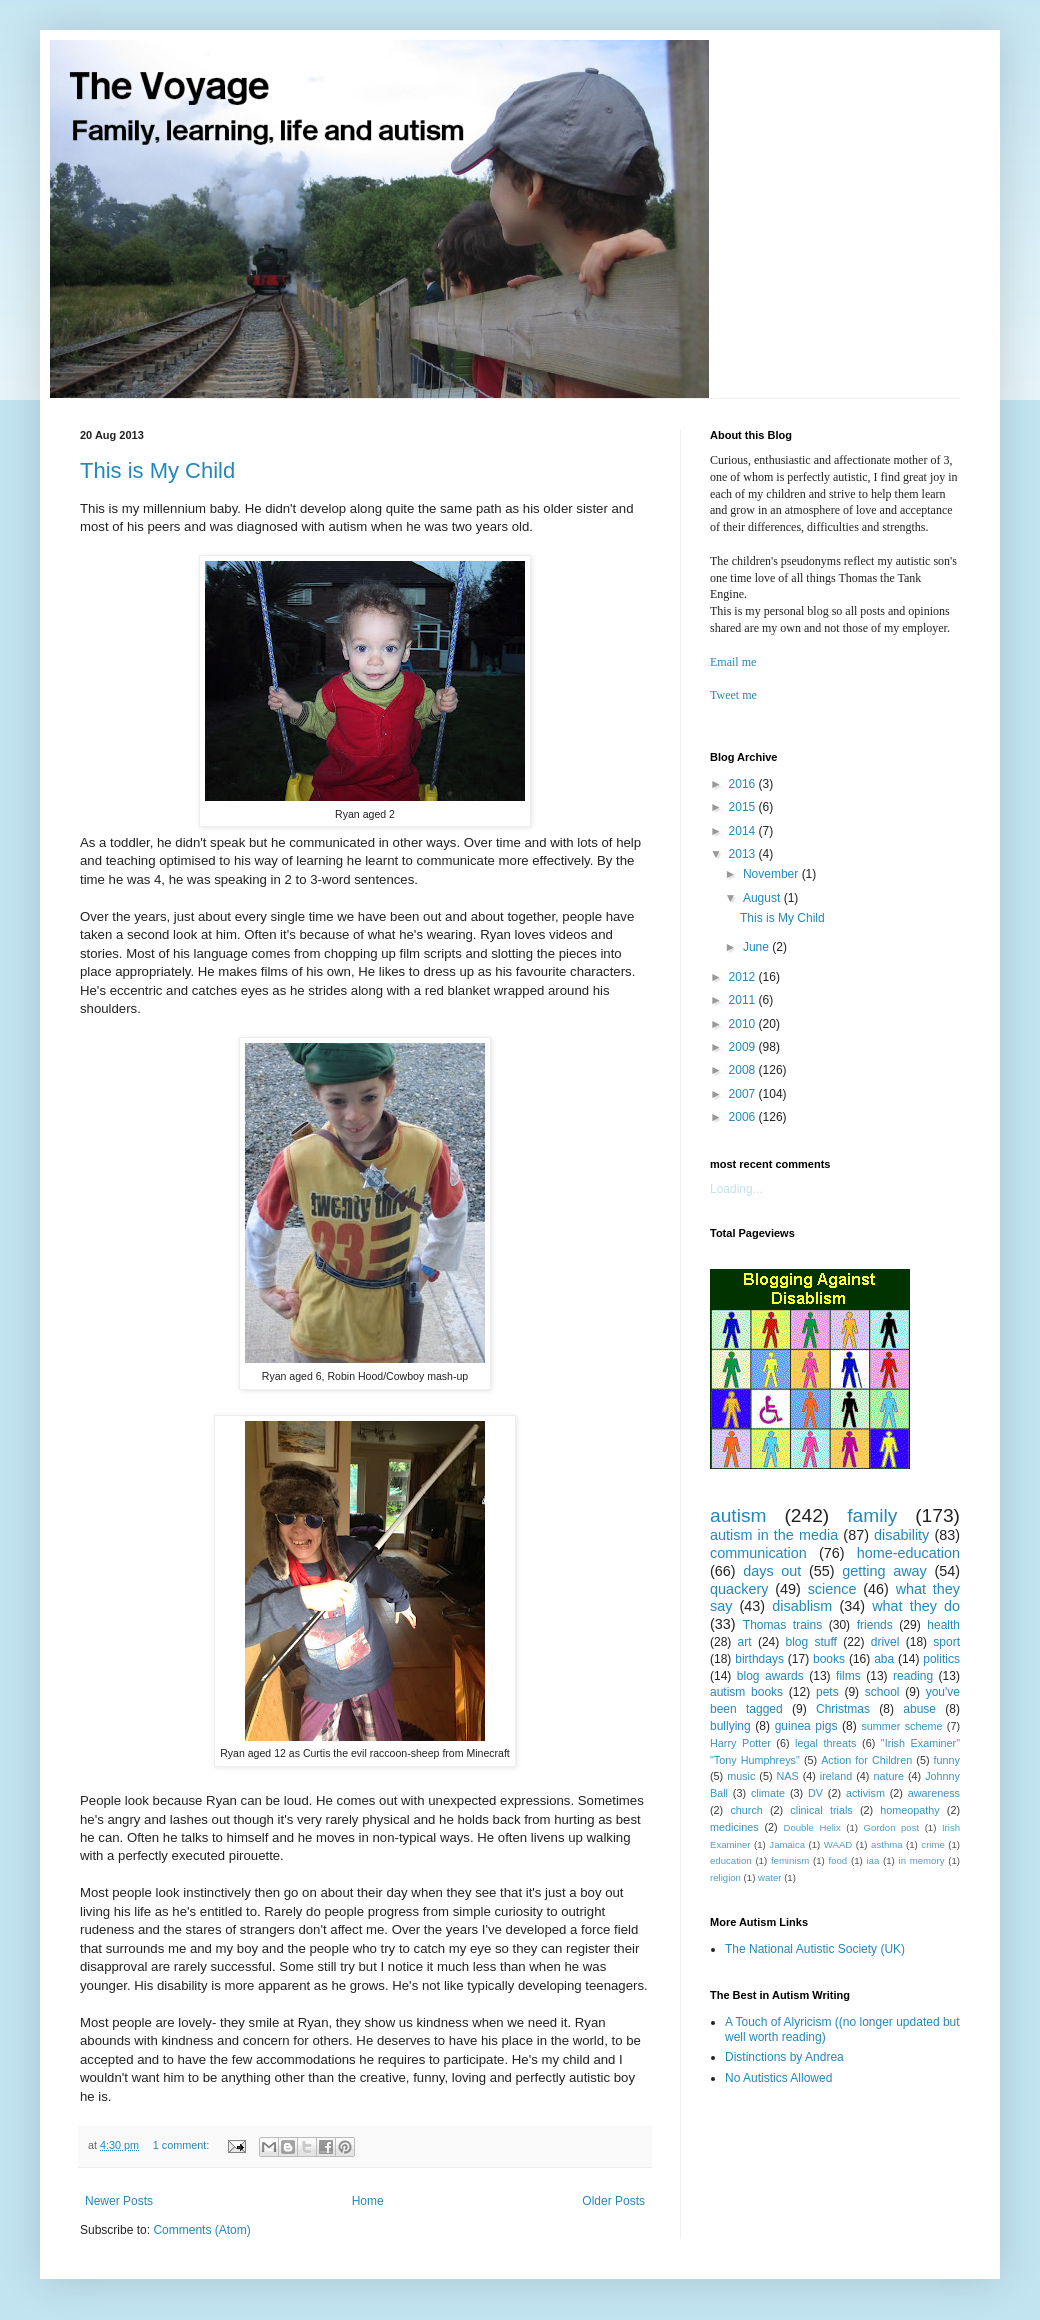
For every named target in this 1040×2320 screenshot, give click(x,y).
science (832, 1589)
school (882, 1692)
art (745, 1642)
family (872, 1515)
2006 (744, 1117)
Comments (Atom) (201, 2230)
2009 (744, 1047)
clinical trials (821, 1810)
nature (888, 1776)
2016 (744, 784)
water (769, 1877)
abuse (919, 1709)
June (757, 947)
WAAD (838, 1844)
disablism (802, 1606)
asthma (886, 1844)
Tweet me (733, 695)
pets (827, 1692)
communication (758, 1553)
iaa (872, 1860)
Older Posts (613, 2201)
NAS (788, 1776)
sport (946, 1642)
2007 (744, 1094)
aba (884, 1659)
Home (368, 2201)
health (943, 1625)
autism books (746, 1692)
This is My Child (157, 470)
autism (738, 1515)
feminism (790, 1860)
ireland (836, 1776)
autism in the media (774, 1535)
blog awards (770, 1676)
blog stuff (811, 1642)
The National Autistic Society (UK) (815, 1949)
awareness (934, 1793)
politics (941, 1659)
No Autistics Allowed (778, 2078)
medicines (734, 1827)
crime (932, 1844)
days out (772, 1571)
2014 (744, 831)
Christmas (843, 1709)
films (848, 1676)
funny (947, 1760)
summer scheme (901, 1726)
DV (815, 1793)
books (829, 1659)
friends (875, 1625)
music (741, 1776)
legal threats (825, 1743)
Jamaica (787, 1844)
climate (768, 1793)
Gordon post (892, 1827)
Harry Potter (740, 1743)
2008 (744, 1070)
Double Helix (812, 1827)
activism (865, 1793)
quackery (739, 1589)
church (746, 1810)
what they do (916, 1606)
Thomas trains (782, 1625)
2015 (744, 807)
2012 (744, 977)
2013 (744, 854)
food (838, 1860)
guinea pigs (806, 1726)
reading (913, 1676)
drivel (885, 1642)
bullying (730, 1726)
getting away (884, 1571)
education (731, 1860)
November (772, 874)
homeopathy (909, 1810)
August (763, 898)
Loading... (736, 1189)
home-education (908, 1553)
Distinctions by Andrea (784, 2057)
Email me (733, 662)
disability (901, 1535)
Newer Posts (119, 2201)
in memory (922, 1860)
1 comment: (182, 2145)
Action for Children (866, 1760)
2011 (744, 1000)
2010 (744, 1024)
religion (725, 1877)
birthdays (759, 1659)
